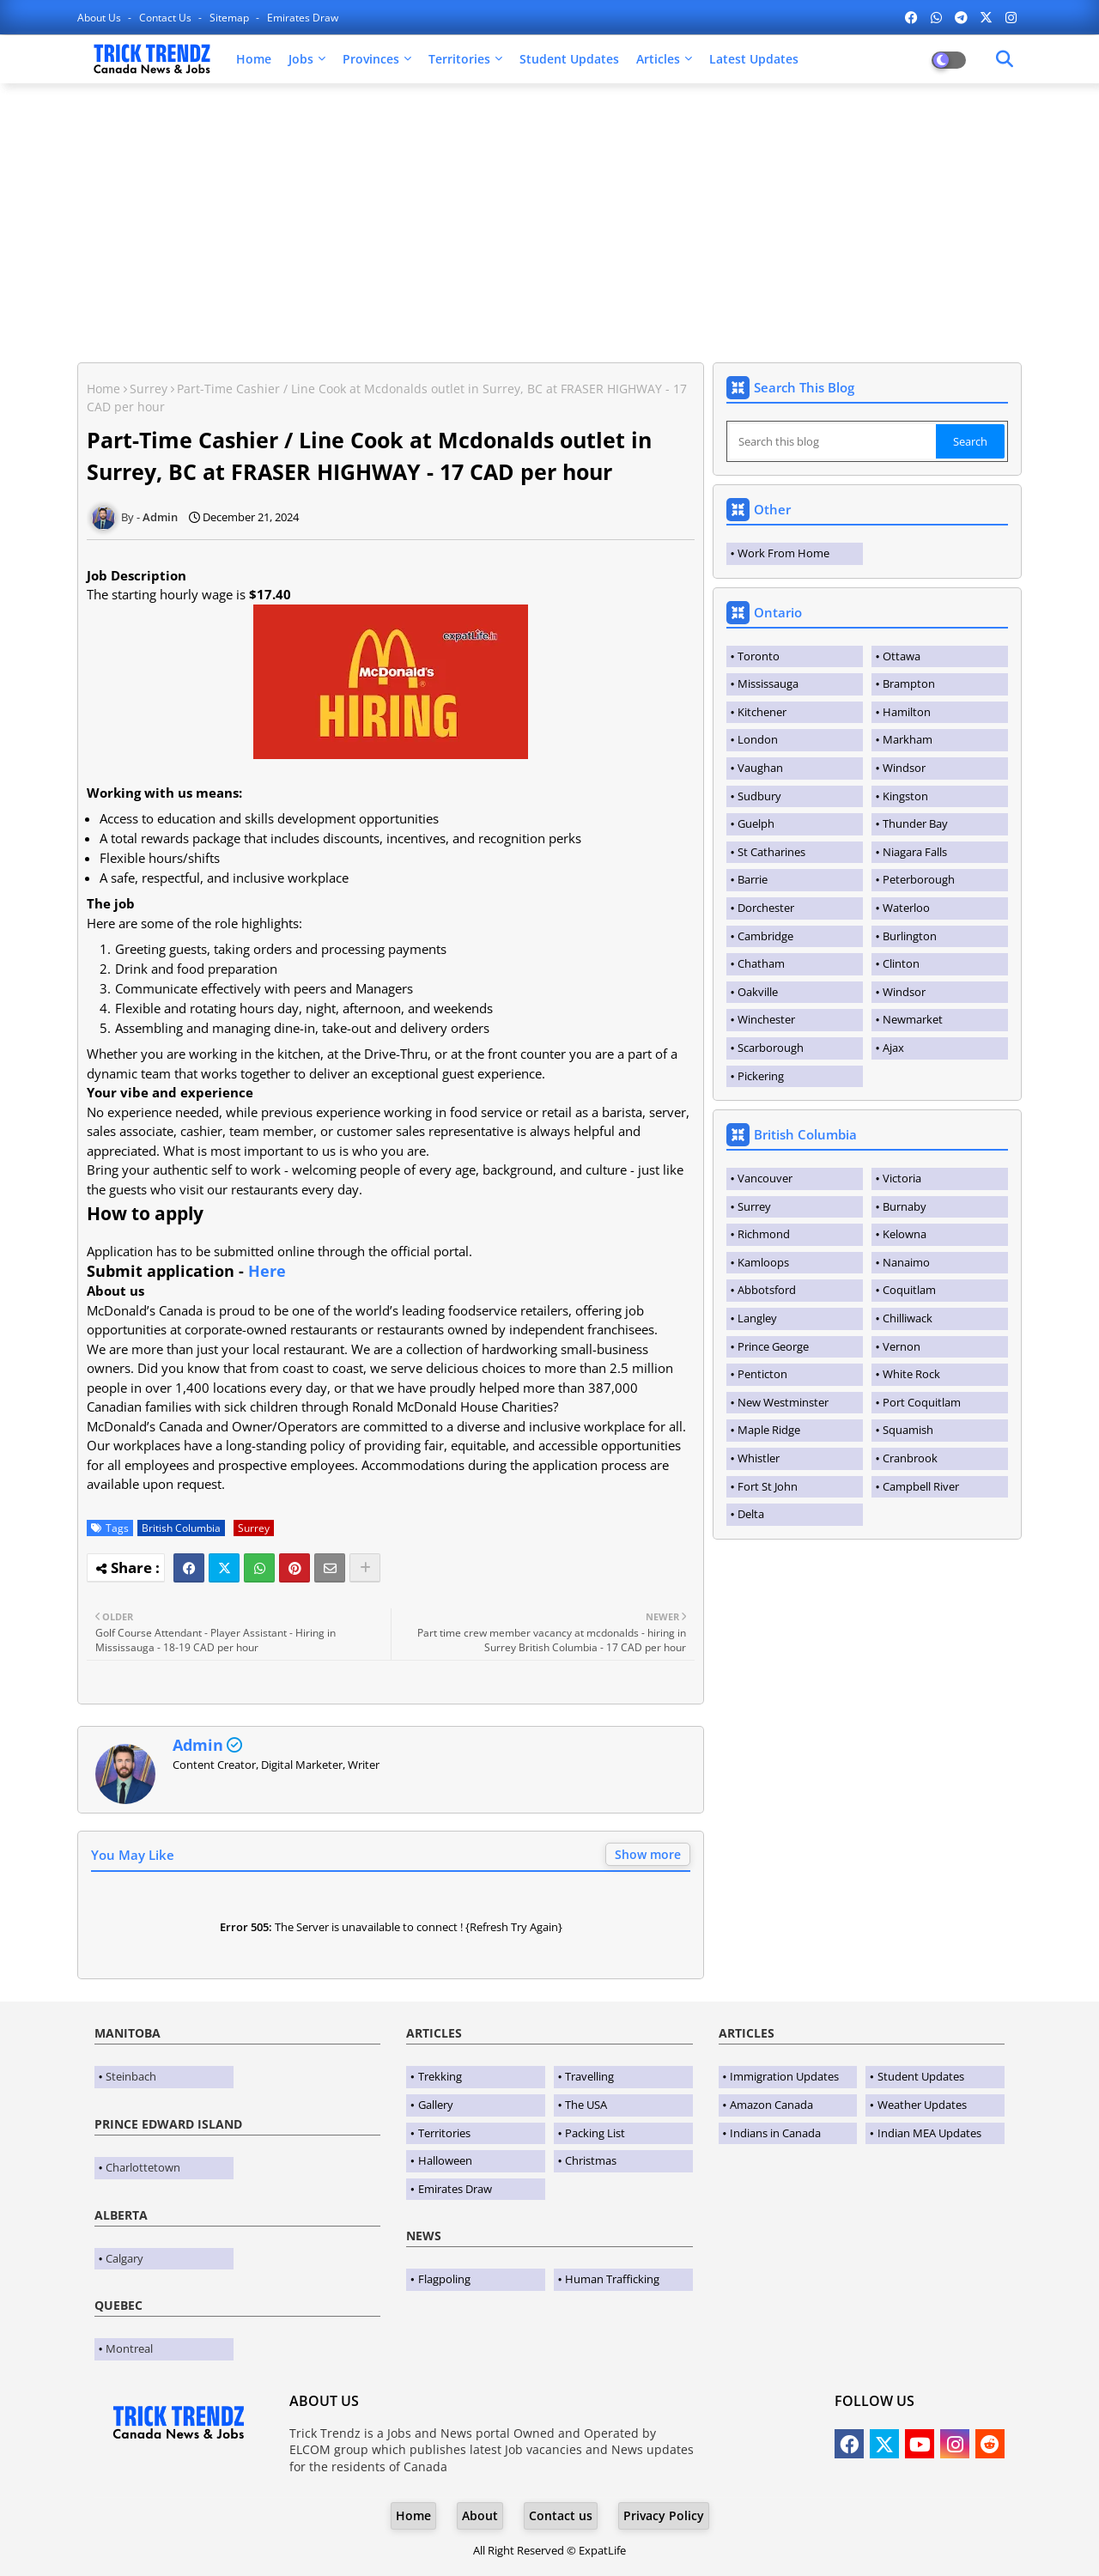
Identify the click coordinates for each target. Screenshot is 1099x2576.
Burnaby (904, 1206)
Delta (751, 1514)
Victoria (902, 1178)
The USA (586, 2104)
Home (253, 59)
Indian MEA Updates (929, 2133)
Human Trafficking (612, 2279)
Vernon (901, 1346)
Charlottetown (143, 2167)
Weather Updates (922, 2104)
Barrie (753, 879)
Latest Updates (753, 59)
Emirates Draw (302, 17)
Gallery (435, 2104)
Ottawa (901, 656)
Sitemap (230, 17)
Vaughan (760, 767)
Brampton (909, 683)
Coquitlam (909, 1289)
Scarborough (771, 1047)
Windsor (904, 767)
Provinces (371, 59)
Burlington (910, 936)
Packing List (595, 2133)
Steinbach (131, 2076)
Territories (459, 59)
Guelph (756, 823)
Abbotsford (767, 1289)
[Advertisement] (549, 220)
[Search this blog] (833, 441)
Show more (648, 1854)
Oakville (758, 991)
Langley (757, 1318)
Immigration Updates (784, 2076)
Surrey (148, 388)
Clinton (901, 963)
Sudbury (759, 796)
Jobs (300, 59)
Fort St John (768, 1486)
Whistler (759, 1458)
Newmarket (913, 1019)
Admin (198, 1745)
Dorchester (766, 907)
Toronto (759, 656)
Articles (658, 59)
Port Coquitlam (922, 1402)
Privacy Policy (663, 2515)
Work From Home (783, 553)
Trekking (440, 2076)
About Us (100, 17)
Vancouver (765, 1178)
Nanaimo (906, 1262)
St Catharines (771, 852)
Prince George (773, 1346)
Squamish (908, 1429)
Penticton (762, 1374)
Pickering (761, 1076)
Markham (907, 739)
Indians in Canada (775, 2133)
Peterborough (919, 879)
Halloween (445, 2160)
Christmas (590, 2160)
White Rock (911, 1374)
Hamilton (907, 712)
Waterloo (906, 907)
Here (267, 1271)
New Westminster (783, 1402)
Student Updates (569, 59)
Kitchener (762, 712)
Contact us (166, 17)
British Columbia (181, 1528)
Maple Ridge (769, 1429)
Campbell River (921, 1486)
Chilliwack (907, 1318)
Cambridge (765, 936)
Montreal (129, 2348)
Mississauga (768, 683)
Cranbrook (910, 1458)
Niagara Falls (915, 852)
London (758, 739)
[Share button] (364, 1568)
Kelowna (904, 1234)
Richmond (764, 1234)
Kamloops (763, 1262)
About (480, 2515)
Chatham (761, 963)
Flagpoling (444, 2279)
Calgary (124, 2258)
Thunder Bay (915, 823)
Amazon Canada (771, 2104)
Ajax (893, 1047)
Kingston (905, 796)
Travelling (589, 2076)
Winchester (766, 1019)
